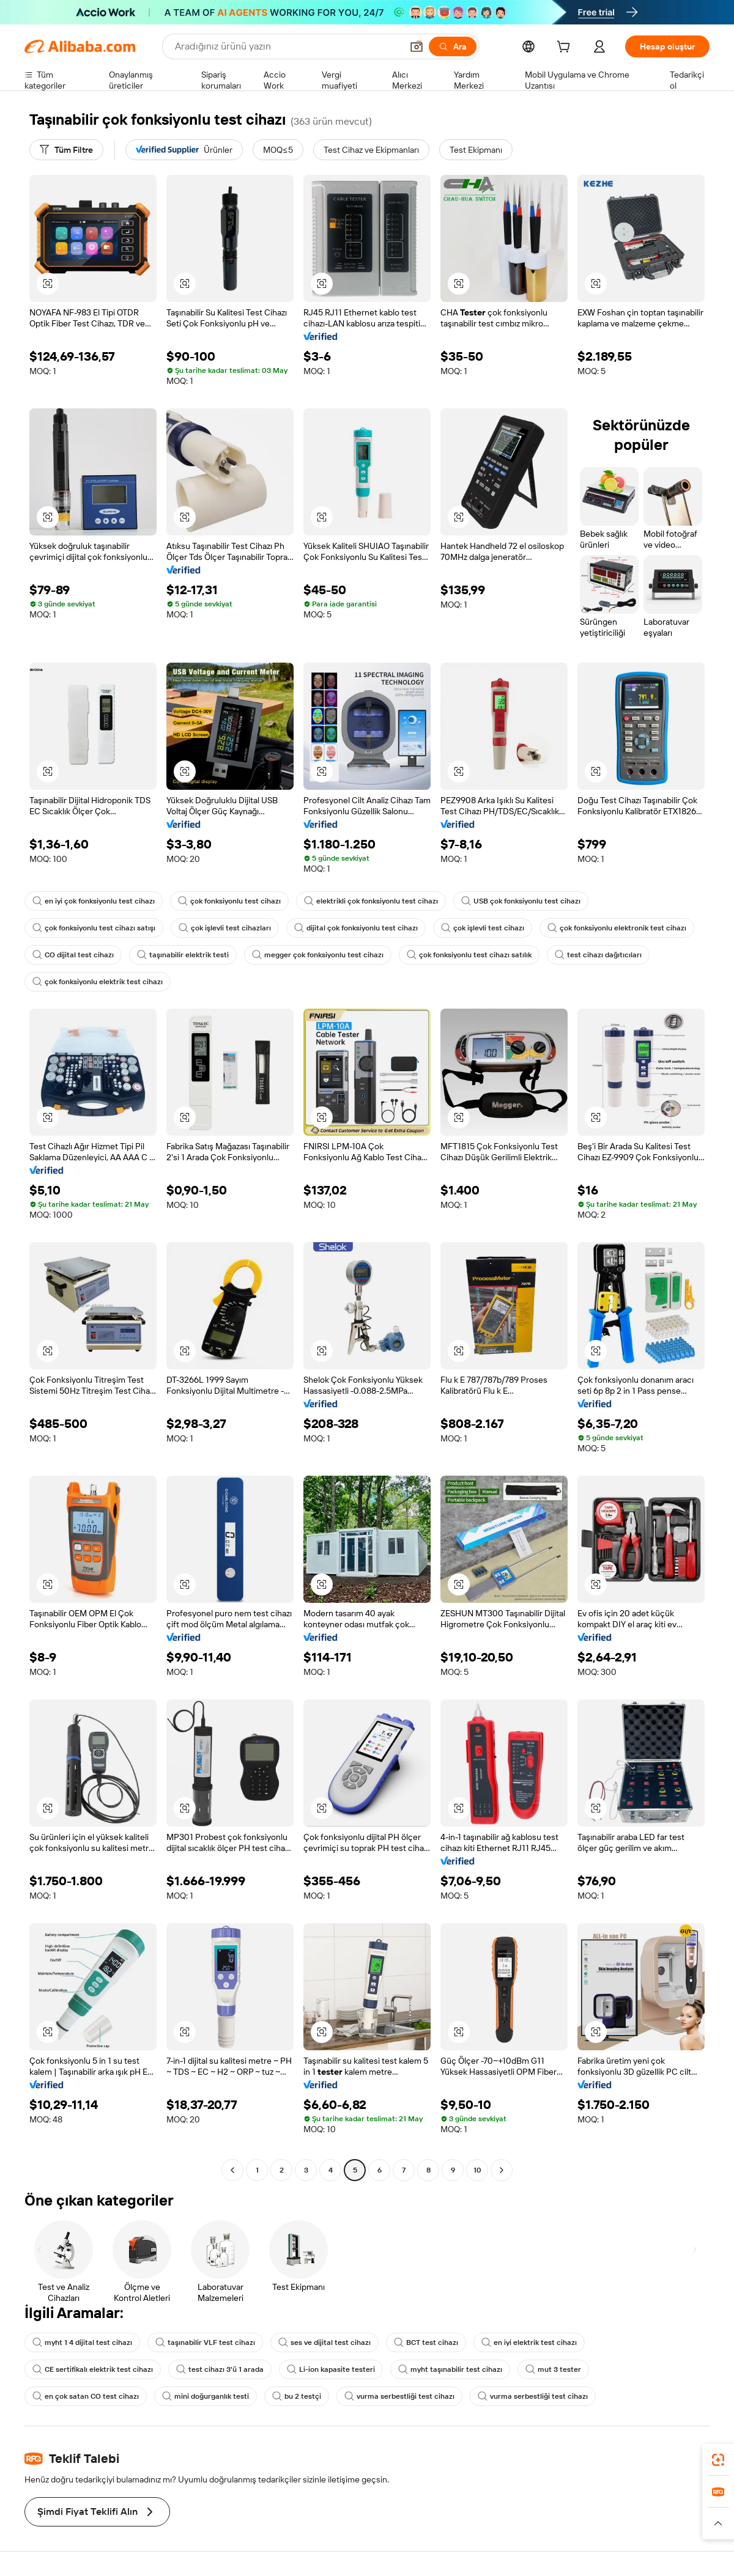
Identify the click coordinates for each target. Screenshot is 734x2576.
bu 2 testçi (296, 2396)
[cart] (566, 48)
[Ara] (452, 46)
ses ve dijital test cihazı (324, 2342)
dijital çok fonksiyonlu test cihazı (356, 928)
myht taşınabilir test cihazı (450, 2369)
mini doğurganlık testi (205, 2396)
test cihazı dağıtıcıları (598, 955)
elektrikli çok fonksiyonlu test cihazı (371, 901)
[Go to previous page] (232, 2170)
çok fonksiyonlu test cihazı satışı (93, 928)
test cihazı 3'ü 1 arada (220, 2369)
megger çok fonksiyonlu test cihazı (318, 955)
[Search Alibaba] (287, 46)
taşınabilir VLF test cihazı (205, 2342)
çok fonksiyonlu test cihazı (229, 901)
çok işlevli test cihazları (225, 928)
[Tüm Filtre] (66, 149)
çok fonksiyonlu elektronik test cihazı (616, 928)
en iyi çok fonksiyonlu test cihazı (93, 901)
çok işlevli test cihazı (482, 928)
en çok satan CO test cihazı (85, 2396)
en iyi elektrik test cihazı (529, 2342)
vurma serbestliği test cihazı (399, 2396)
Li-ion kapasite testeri (331, 2369)
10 (477, 2170)
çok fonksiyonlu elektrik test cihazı (97, 982)
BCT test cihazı (426, 2342)
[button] (416, 46)
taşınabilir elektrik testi (183, 955)
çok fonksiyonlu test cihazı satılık (469, 955)
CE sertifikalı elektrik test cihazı (92, 2369)
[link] (718, 2460)
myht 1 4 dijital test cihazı (82, 2342)
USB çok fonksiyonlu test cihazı (520, 901)
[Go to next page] (502, 2170)
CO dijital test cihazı (73, 955)
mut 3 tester (553, 2369)
